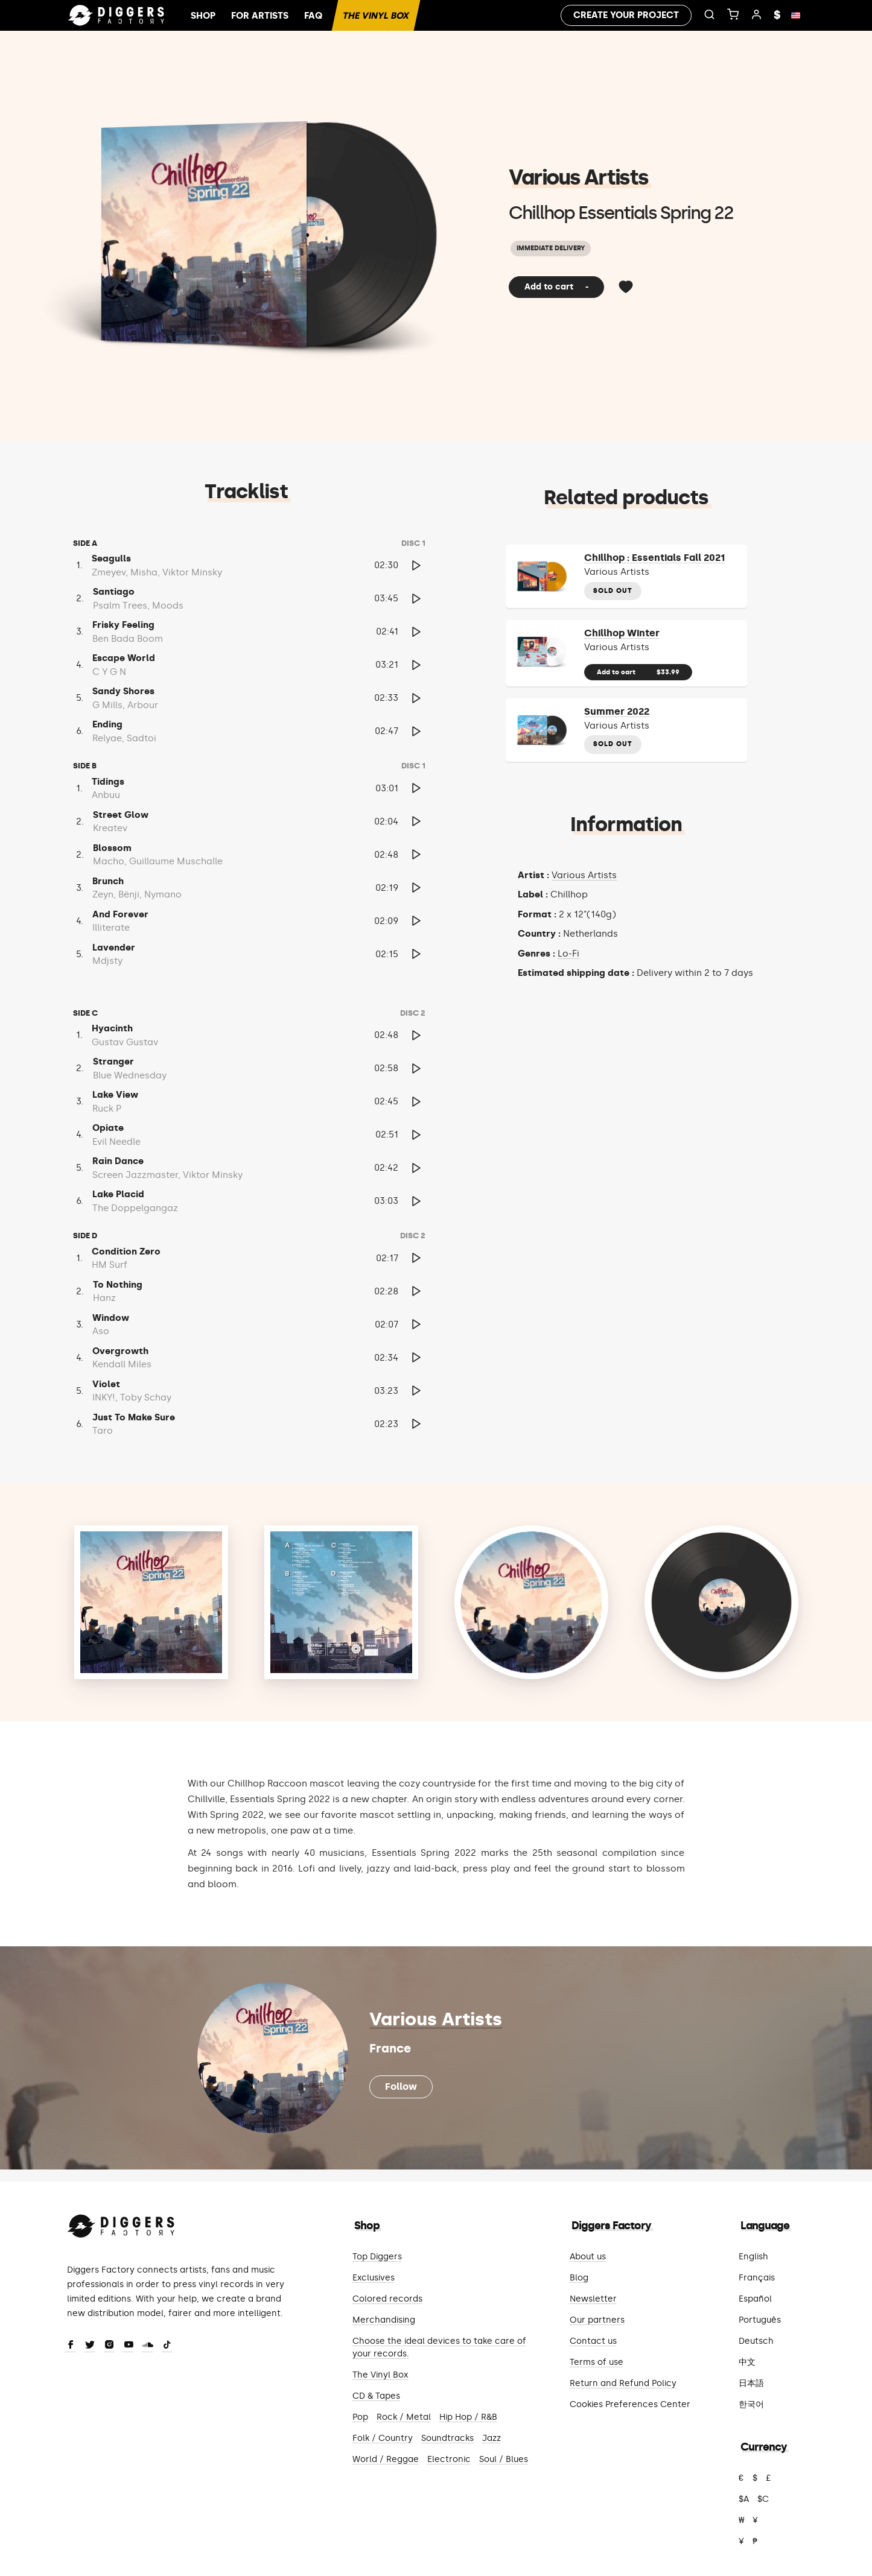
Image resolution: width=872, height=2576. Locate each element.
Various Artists (578, 177)
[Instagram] (109, 2345)
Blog (579, 2278)
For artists (259, 15)
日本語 (751, 2383)
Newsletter (593, 2299)
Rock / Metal (404, 2417)
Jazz (491, 2438)
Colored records (387, 2299)
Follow (401, 2086)
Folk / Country (382, 2438)
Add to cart (556, 287)
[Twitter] (90, 2345)
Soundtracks (447, 2438)
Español (755, 2299)
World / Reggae (385, 2459)
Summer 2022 (616, 711)
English (753, 2257)
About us (588, 2257)
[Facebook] (70, 2345)
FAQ (313, 15)
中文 (747, 2362)
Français (757, 2278)
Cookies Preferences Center (630, 2404)
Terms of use (596, 2362)
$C (763, 2499)
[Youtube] (128, 2345)
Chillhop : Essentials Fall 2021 (654, 557)
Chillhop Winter (622, 633)
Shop (203, 15)
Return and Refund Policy (623, 2383)
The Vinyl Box (375, 15)
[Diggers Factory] (121, 2223)
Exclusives (373, 2278)
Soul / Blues (503, 2459)
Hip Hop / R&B (468, 2417)
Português (760, 2320)
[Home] (116, 15)
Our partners (597, 2320)
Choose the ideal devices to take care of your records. (439, 2347)
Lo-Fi (568, 953)
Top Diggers (377, 2257)
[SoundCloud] (148, 2345)
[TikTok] (167, 2345)
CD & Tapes (376, 2396)
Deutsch (756, 2341)
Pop (360, 2417)
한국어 (751, 2404)
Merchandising (383, 2320)
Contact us (593, 2341)
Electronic (449, 2459)
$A (744, 2499)
